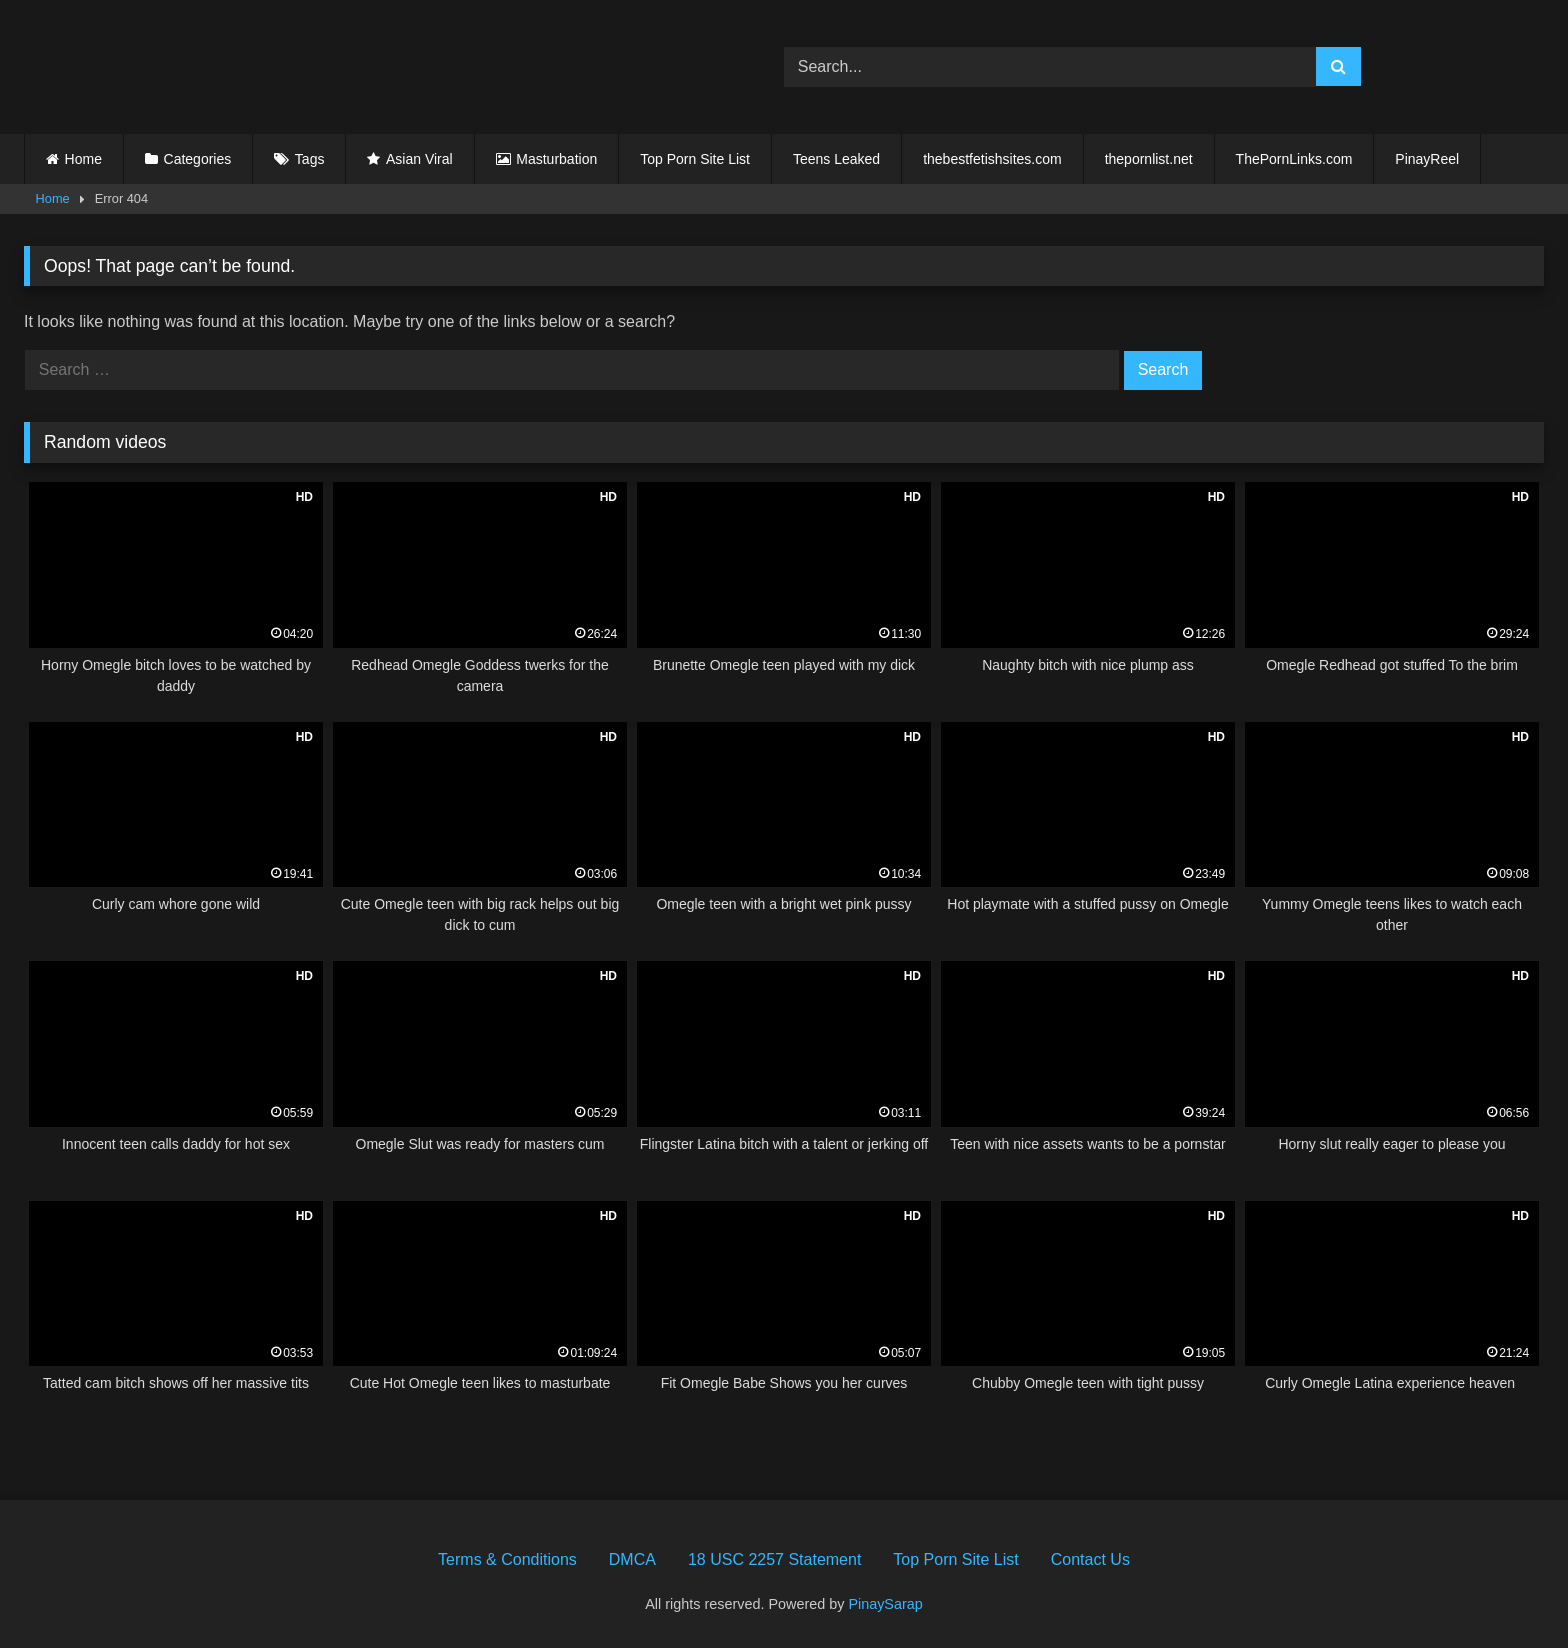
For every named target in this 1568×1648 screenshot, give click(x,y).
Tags (310, 159)
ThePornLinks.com (1294, 159)
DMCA (632, 1559)
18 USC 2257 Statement (774, 1559)
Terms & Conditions (507, 1559)
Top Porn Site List (695, 159)
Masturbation (556, 159)
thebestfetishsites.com (992, 159)
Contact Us (1090, 1559)
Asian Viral (419, 159)
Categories (198, 159)
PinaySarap (885, 1604)
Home (83, 159)
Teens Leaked (836, 159)
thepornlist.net (1149, 159)
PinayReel (1427, 159)
